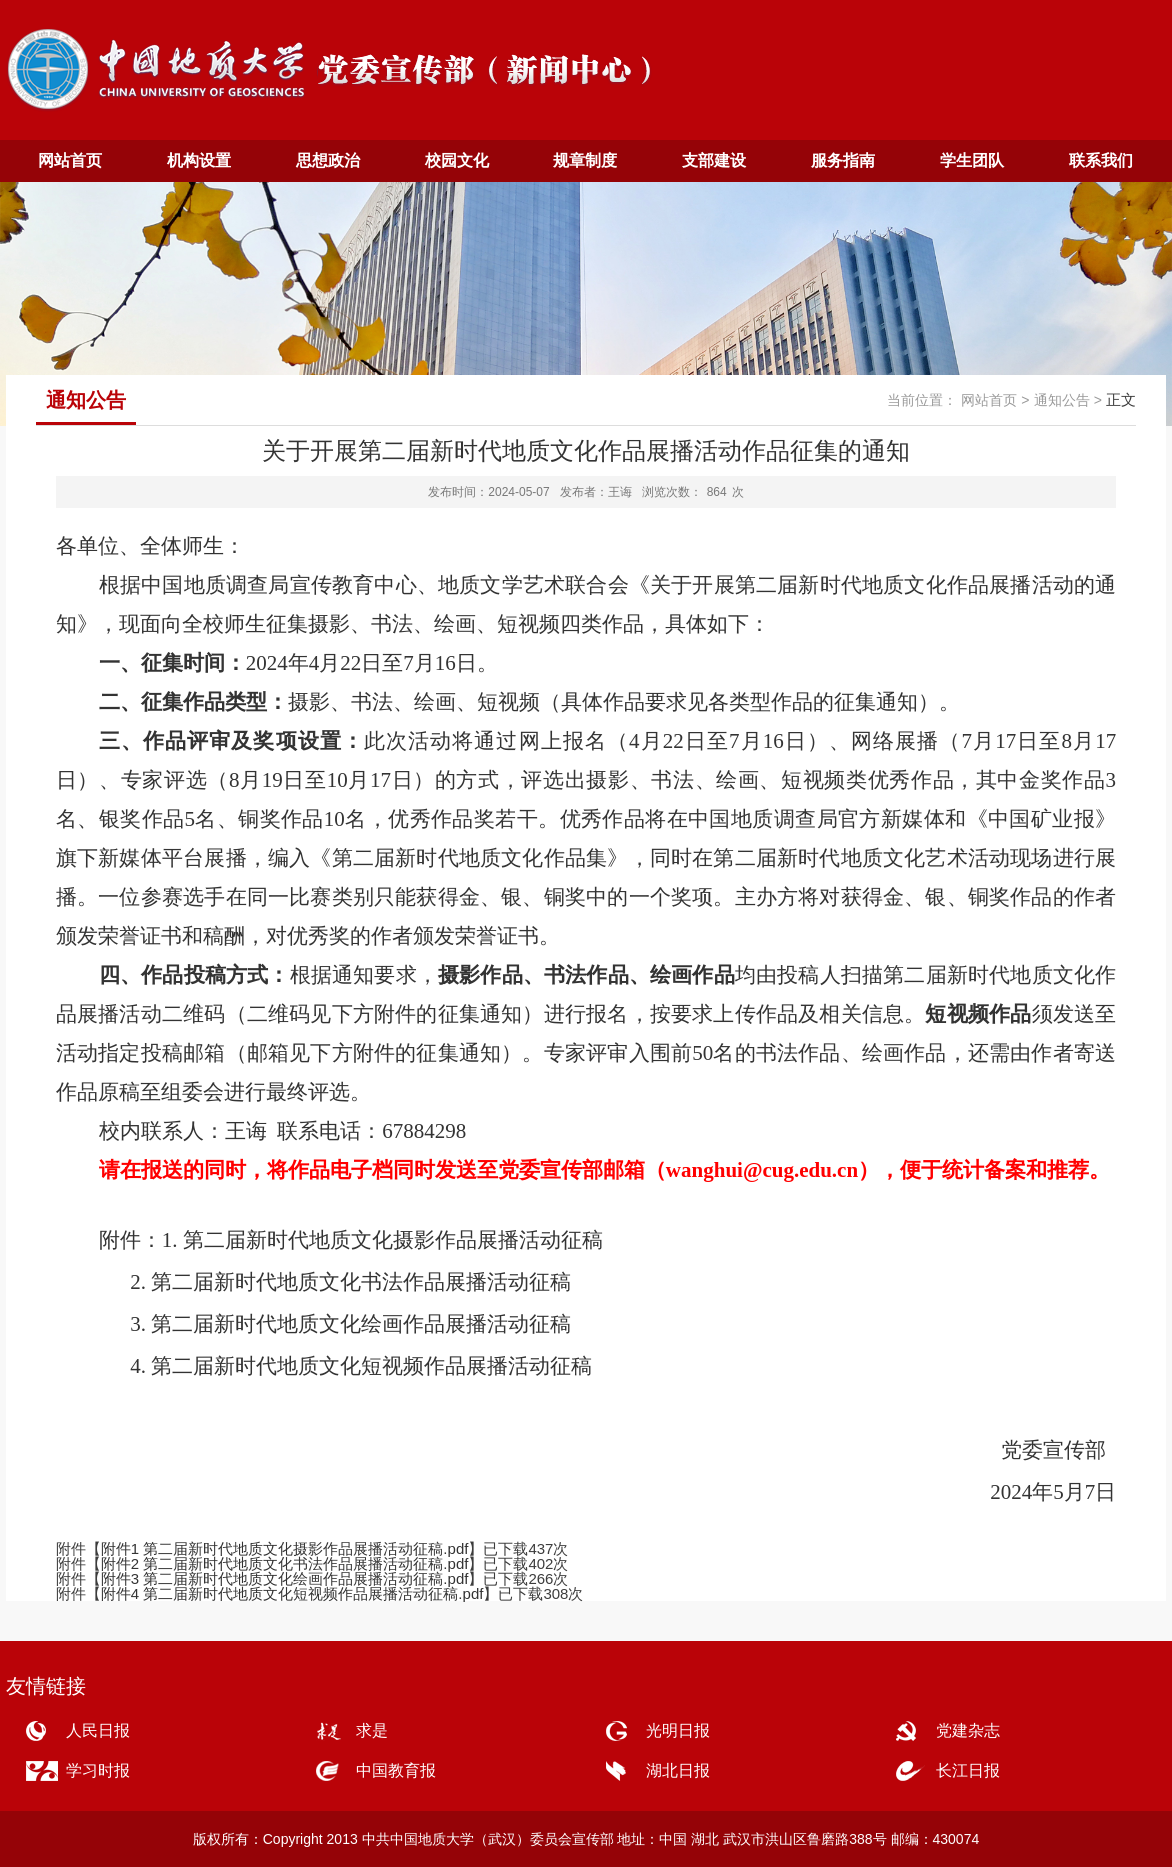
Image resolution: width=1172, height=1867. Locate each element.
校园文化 (457, 160)
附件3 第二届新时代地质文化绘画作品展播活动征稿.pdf (285, 1578)
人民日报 (98, 1730)
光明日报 (678, 1730)
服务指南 (843, 160)
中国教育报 (396, 1770)
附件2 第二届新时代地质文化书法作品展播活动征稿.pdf (285, 1563)
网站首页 (70, 160)
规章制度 (585, 160)
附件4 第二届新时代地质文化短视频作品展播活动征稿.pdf (292, 1593)
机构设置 (199, 160)
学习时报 (98, 1770)
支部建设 (714, 160)
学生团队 (972, 160)
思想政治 (328, 160)
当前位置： (922, 400)
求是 (372, 1730)
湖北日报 (678, 1770)
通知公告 (1062, 400)
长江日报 (968, 1770)
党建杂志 (968, 1730)
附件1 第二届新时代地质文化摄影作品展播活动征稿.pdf (285, 1548)
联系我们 (1101, 160)
